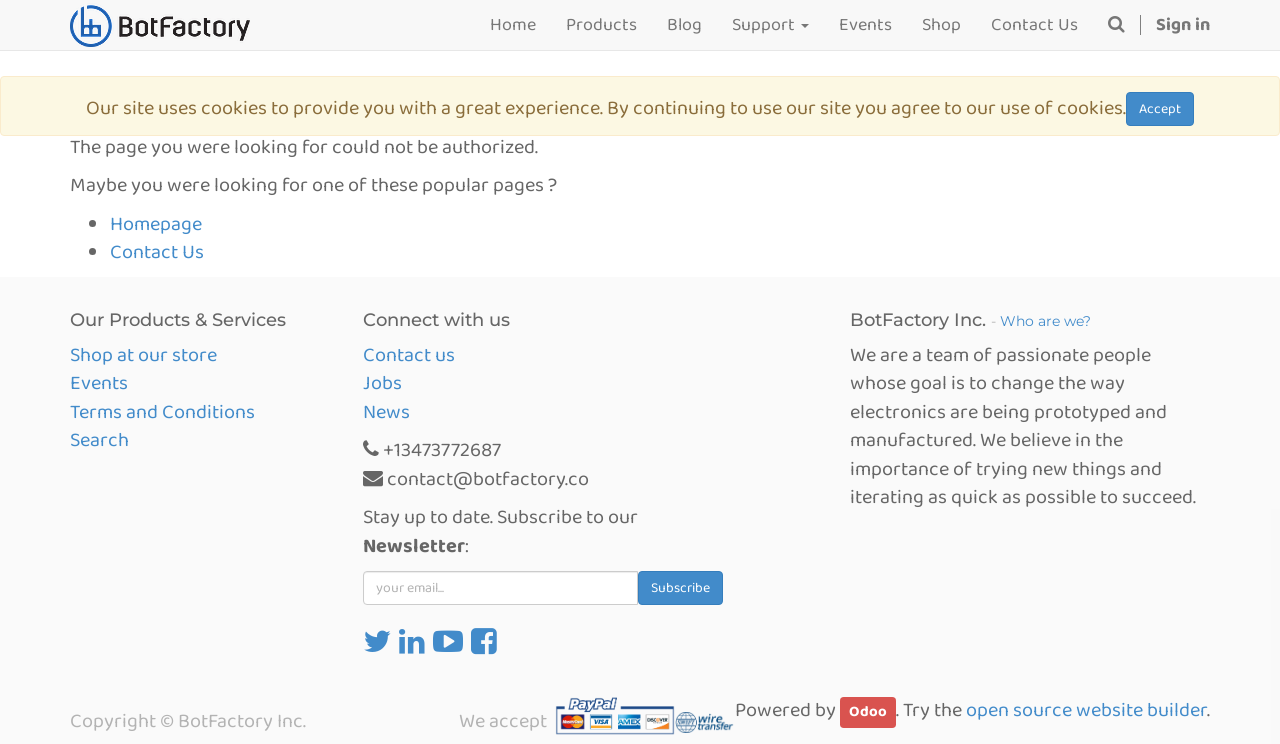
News (386, 412)
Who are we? (1045, 321)
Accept (1160, 109)
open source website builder (1086, 710)
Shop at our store (143, 355)
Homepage (156, 224)
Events (99, 383)
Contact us (409, 355)
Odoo (868, 712)
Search (99, 440)
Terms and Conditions (162, 412)
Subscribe (680, 588)
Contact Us (157, 252)
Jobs (382, 383)
